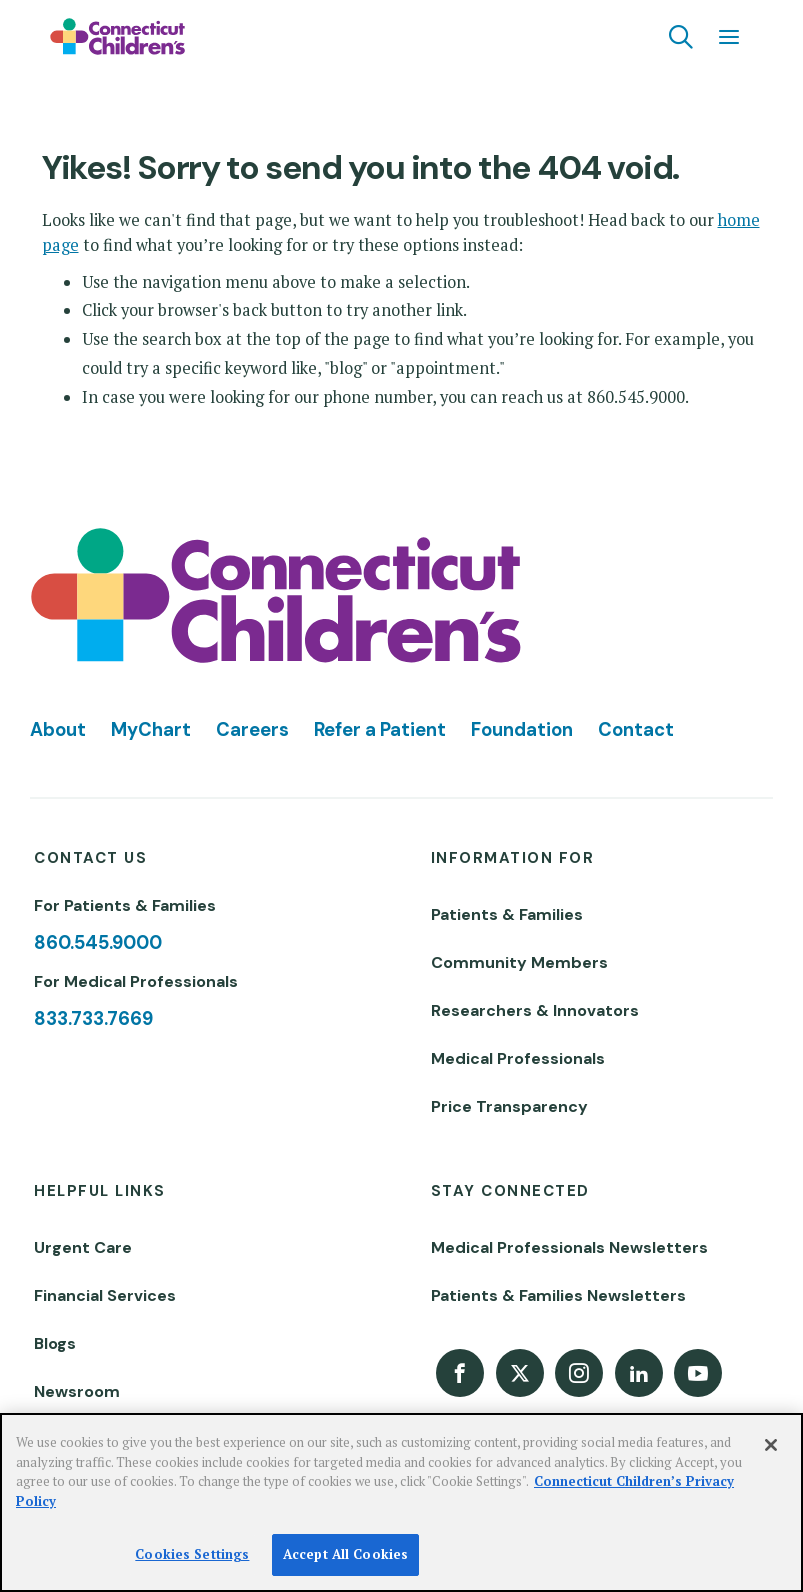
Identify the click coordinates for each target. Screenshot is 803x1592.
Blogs (55, 1343)
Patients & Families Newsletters (558, 1295)
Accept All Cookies (345, 1554)
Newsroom (77, 1391)
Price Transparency (509, 1106)
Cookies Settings (192, 1554)
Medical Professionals (518, 1058)
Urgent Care (83, 1247)
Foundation (522, 730)
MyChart (151, 730)
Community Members (519, 962)
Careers (252, 730)
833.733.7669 (93, 1019)
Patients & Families (507, 914)
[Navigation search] (681, 37)
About (58, 730)
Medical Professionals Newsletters (569, 1247)
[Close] (771, 1445)
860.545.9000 (98, 943)
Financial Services (105, 1295)
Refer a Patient (380, 730)
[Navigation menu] (729, 37)
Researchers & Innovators (535, 1010)
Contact (636, 730)
